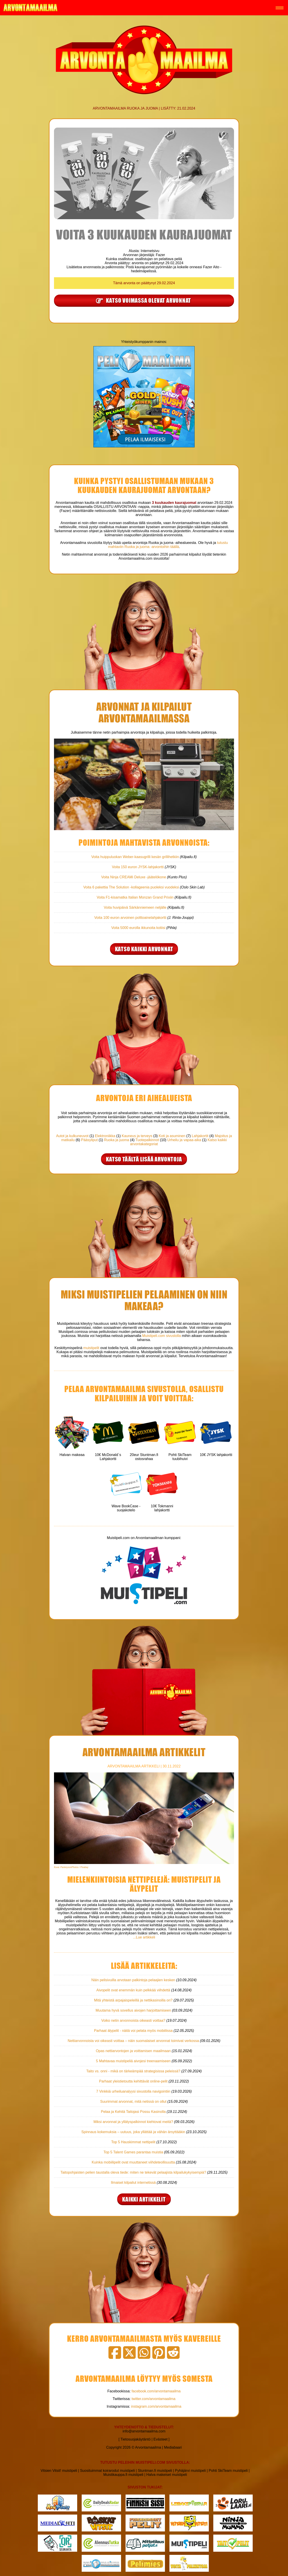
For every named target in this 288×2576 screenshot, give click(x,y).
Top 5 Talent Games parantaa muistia (133, 2152)
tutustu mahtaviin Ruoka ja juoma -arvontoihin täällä (168, 545)
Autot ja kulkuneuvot (72, 1136)
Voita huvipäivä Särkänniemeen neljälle (135, 907)
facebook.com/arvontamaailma (156, 2391)
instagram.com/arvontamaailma (156, 2406)
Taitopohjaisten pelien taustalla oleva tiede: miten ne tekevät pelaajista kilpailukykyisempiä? (133, 2172)
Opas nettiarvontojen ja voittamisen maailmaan (133, 2051)
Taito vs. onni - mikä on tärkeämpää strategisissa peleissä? (133, 2071)
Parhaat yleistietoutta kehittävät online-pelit (133, 2081)
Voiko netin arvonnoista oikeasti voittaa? (133, 2020)
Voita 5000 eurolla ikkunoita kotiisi (138, 928)
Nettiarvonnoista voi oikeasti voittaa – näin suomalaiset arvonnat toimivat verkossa (133, 2041)
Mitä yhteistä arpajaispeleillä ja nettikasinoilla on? (133, 2000)
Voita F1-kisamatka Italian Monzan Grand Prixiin (135, 897)
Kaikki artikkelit (144, 2199)
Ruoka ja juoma (116, 1140)
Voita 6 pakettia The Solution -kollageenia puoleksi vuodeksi (131, 887)
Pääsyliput (89, 1140)
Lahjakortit (200, 1136)
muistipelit (91, 1348)
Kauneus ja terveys (137, 1136)
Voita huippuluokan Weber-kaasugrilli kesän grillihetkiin (135, 857)
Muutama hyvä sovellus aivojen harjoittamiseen (133, 2010)
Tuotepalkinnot (147, 1140)
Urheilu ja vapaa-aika (184, 1140)
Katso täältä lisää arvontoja (144, 1159)
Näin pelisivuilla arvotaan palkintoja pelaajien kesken (133, 1980)
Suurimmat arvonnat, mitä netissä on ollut (133, 2101)
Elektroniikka (105, 1136)
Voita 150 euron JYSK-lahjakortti (138, 867)
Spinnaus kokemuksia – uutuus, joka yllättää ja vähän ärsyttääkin (133, 2132)
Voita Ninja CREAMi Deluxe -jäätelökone (133, 877)
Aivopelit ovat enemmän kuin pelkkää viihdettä (133, 1990)
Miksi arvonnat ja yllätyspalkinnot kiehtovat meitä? (133, 2122)
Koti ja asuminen (172, 1136)
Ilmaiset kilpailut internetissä (133, 2182)
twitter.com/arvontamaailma (154, 2399)
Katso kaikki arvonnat (144, 948)
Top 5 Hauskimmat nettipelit (133, 2142)
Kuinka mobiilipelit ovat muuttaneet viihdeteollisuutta (133, 2162)
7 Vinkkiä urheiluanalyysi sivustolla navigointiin (133, 2091)
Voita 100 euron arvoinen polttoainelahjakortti (130, 918)
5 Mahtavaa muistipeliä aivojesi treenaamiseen (133, 2061)
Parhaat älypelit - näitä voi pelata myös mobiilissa (133, 2031)
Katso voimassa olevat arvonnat (144, 300)
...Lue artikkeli (144, 1937)
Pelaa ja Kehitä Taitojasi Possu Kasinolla (133, 2112)
